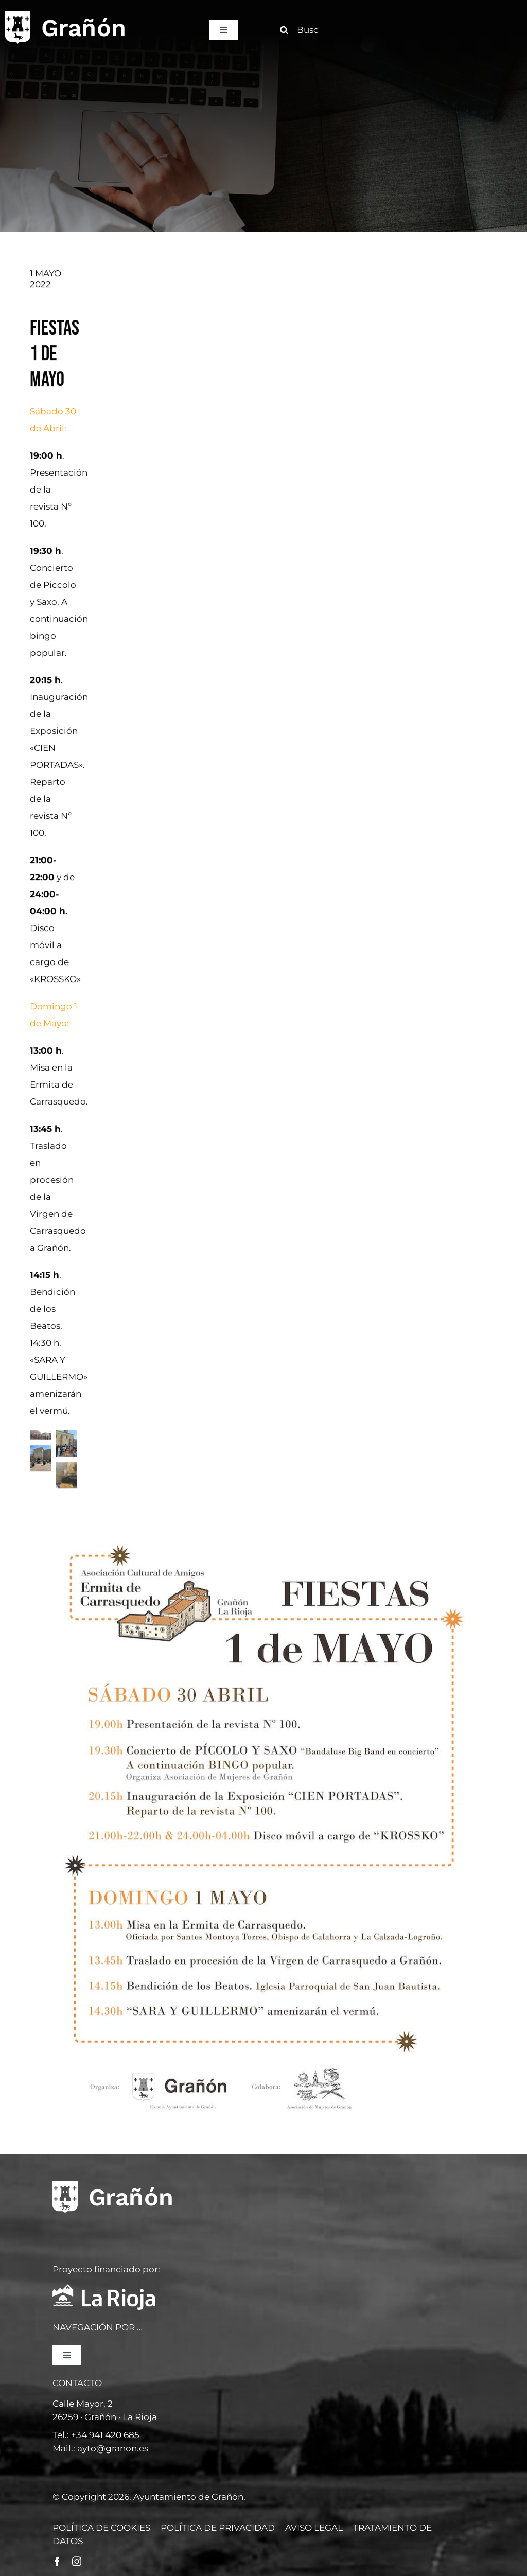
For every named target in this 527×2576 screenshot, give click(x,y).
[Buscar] (303, 30)
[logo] (65, 14)
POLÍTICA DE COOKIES (101, 2527)
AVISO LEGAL (314, 2527)
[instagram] (76, 2561)
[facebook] (57, 2561)
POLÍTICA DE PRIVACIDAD (218, 2527)
